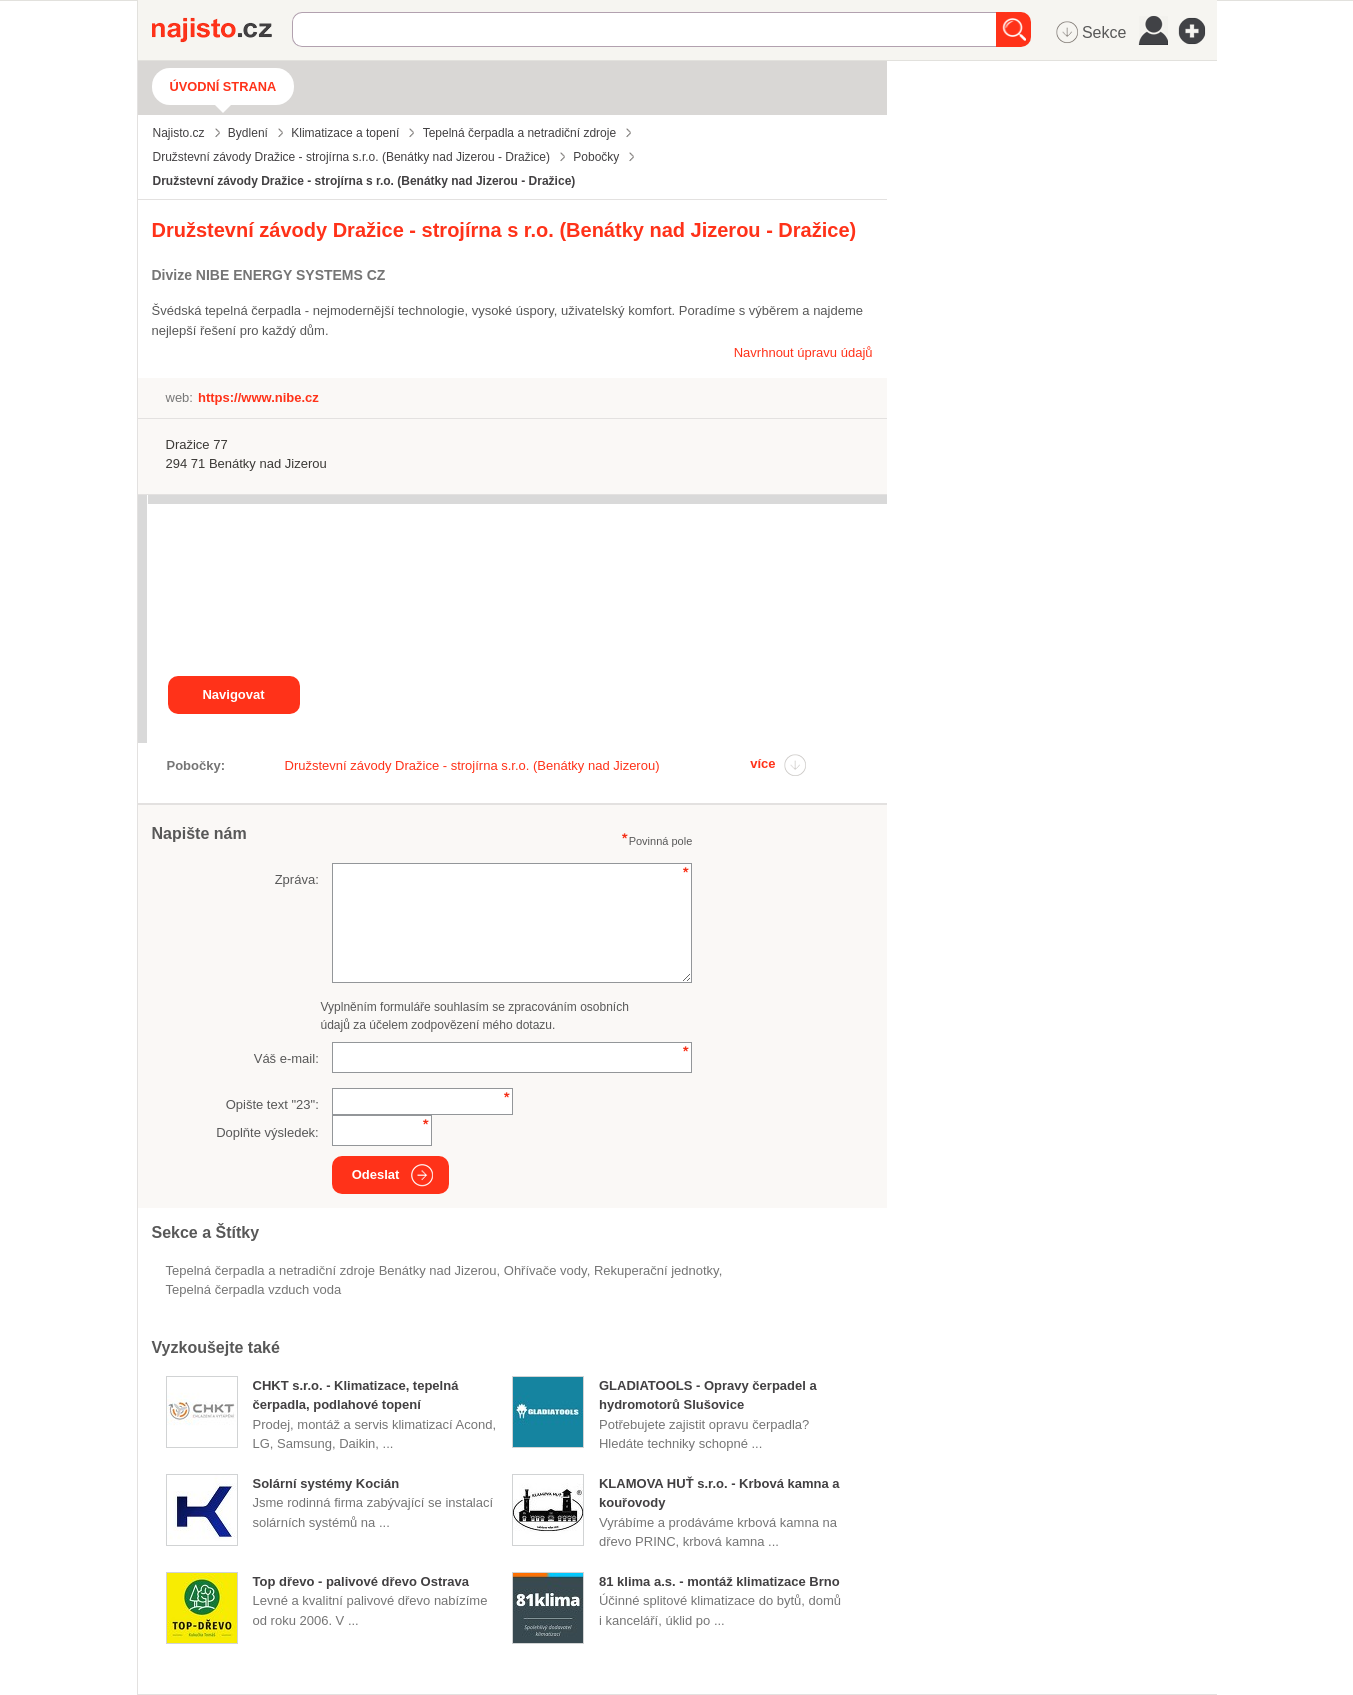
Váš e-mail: (286, 1058)
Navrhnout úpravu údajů (803, 352)
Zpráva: (297, 879)
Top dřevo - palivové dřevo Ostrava (361, 1581)
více (762, 763)
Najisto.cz (222, 30)
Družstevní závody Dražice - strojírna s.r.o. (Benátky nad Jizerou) (472, 765)
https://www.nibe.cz (258, 397)
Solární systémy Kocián (326, 1483)
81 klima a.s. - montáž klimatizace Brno (719, 1581)
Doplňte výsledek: (267, 1132)
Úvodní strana (223, 86)
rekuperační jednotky (656, 1270)
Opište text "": (272, 1104)
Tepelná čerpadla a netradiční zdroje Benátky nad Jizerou (331, 1270)
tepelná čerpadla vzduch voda (254, 1289)
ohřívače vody (545, 1270)
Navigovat (233, 694)
